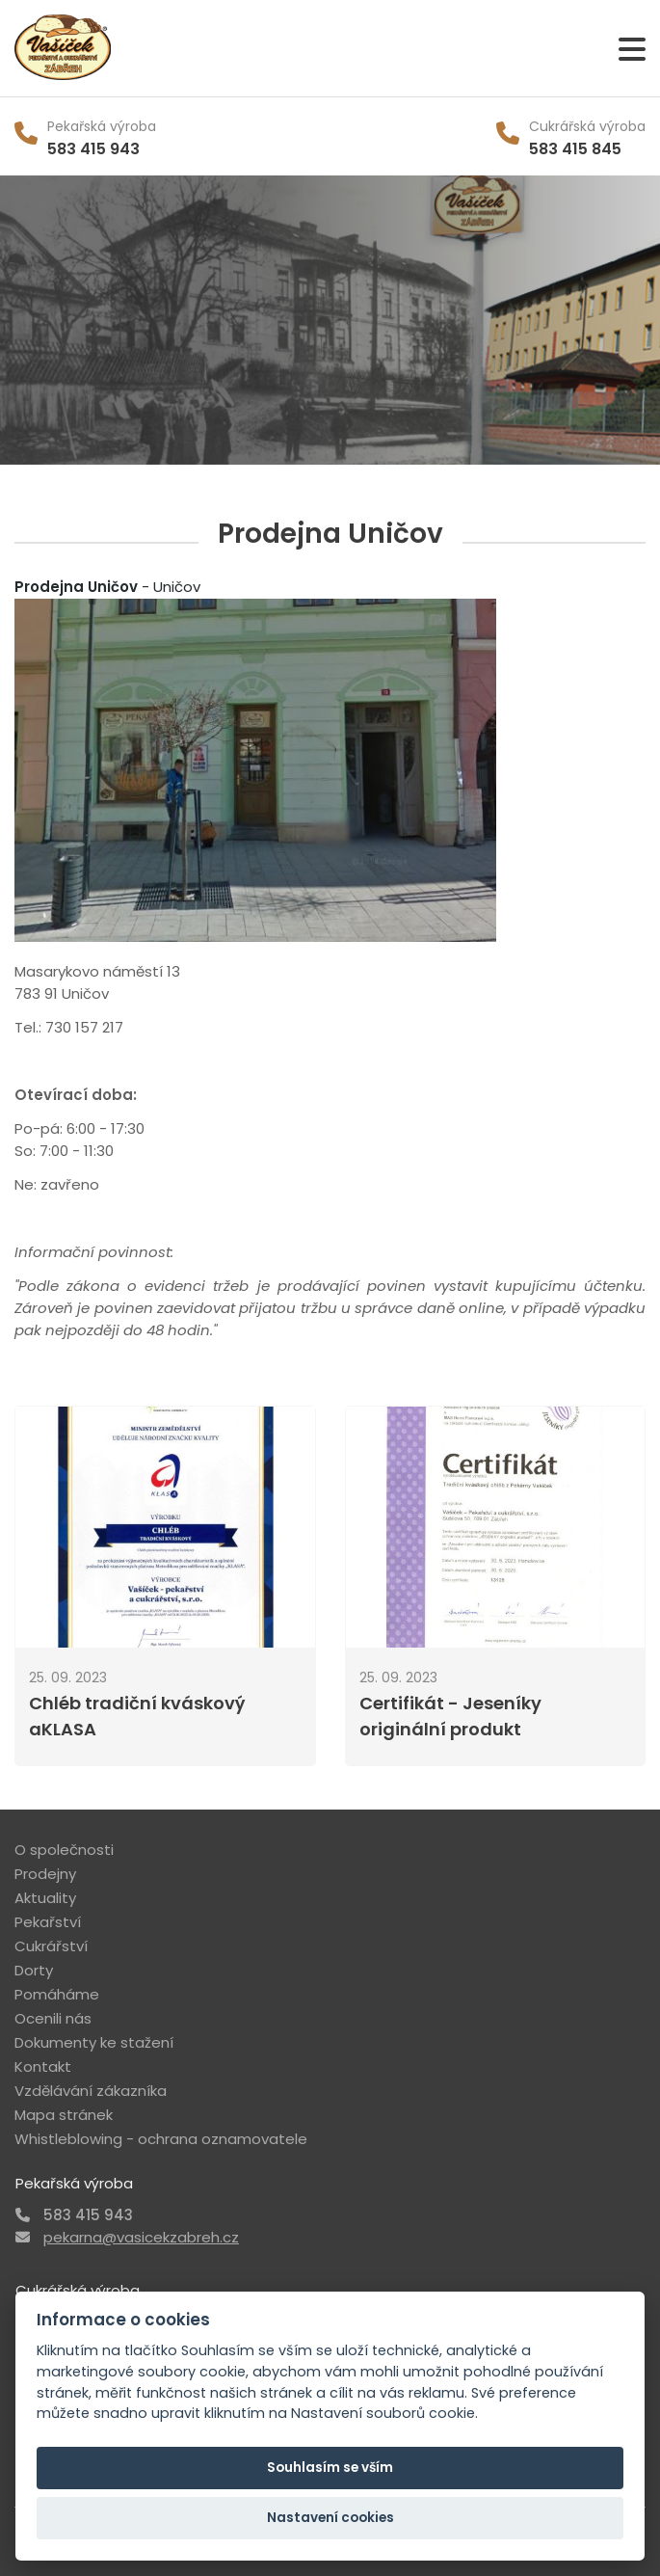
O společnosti (64, 1849)
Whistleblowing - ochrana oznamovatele (160, 2139)
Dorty (33, 1970)
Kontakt (42, 2066)
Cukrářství (51, 1946)
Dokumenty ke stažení (93, 2042)
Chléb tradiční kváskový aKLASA (137, 1716)
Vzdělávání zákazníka (90, 2090)
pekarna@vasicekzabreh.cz (141, 2237)
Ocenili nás (53, 2018)
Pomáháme (56, 1994)
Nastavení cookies (330, 2518)
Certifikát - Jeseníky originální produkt (450, 1716)
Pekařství (47, 1922)
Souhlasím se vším (330, 2467)
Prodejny (45, 1874)
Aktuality (45, 1898)
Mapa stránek (63, 2115)
